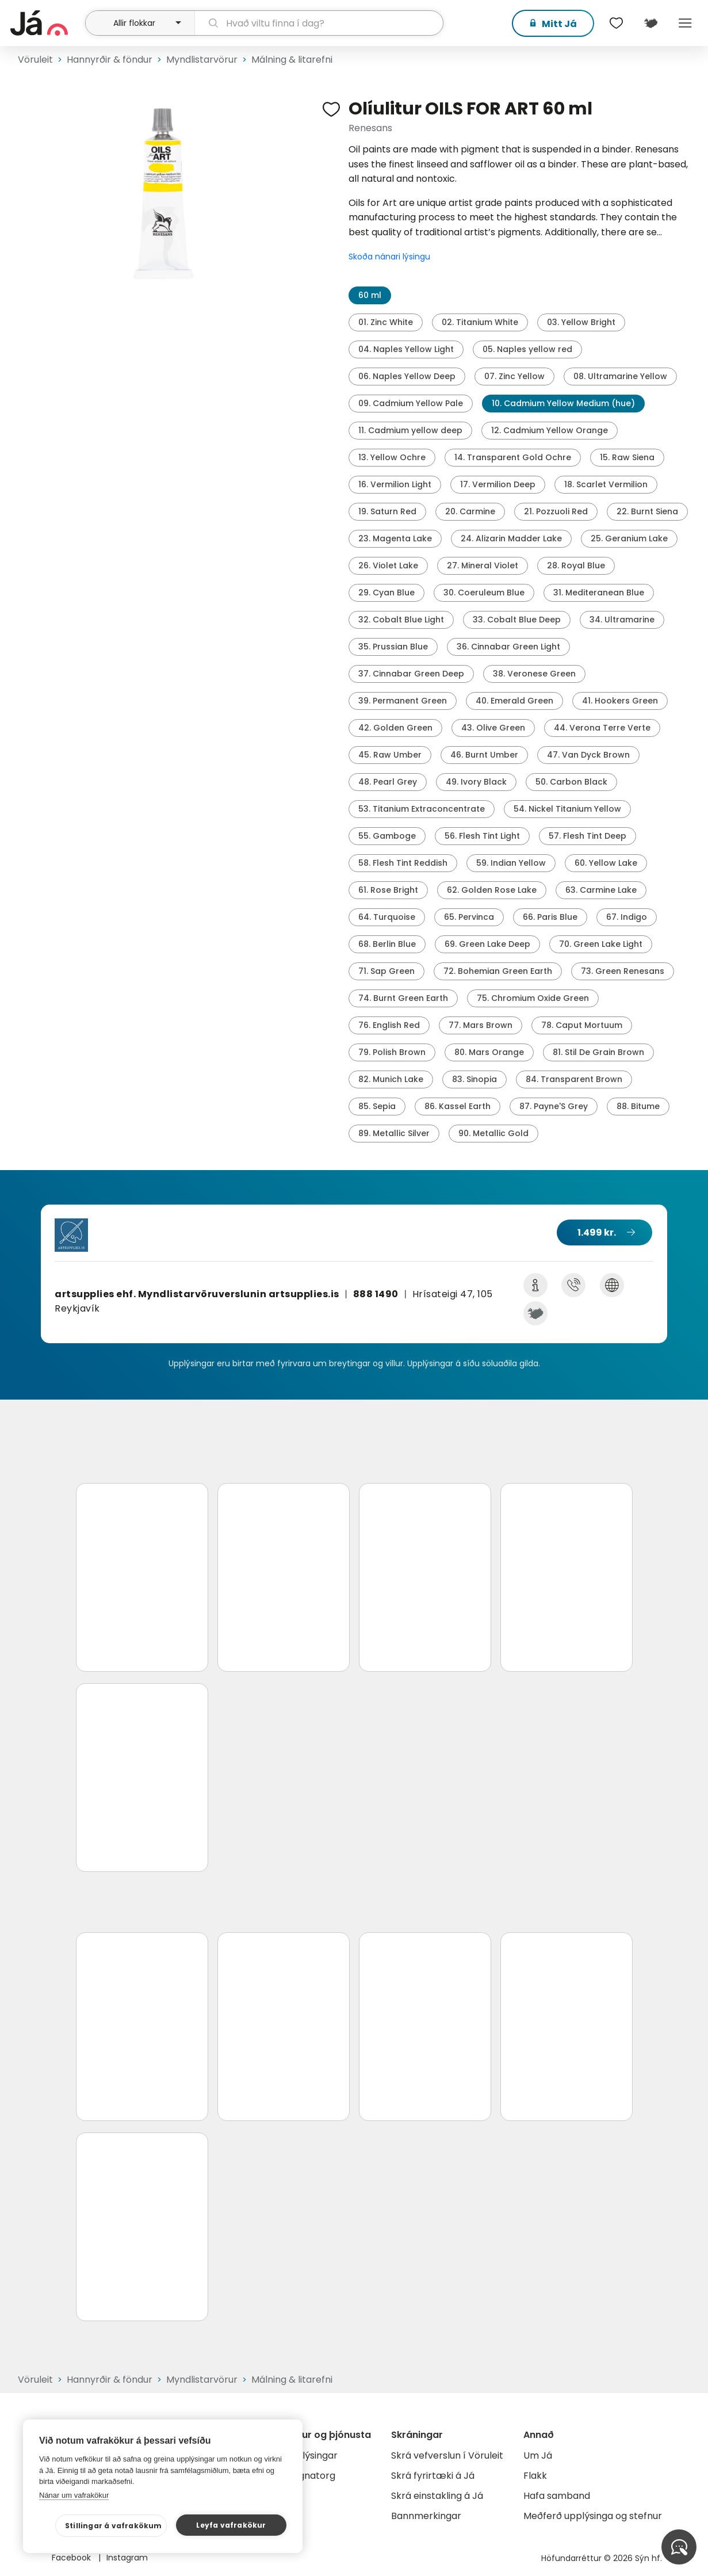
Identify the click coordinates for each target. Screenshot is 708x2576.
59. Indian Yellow (511, 863)
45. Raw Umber (390, 754)
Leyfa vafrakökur (231, 2525)
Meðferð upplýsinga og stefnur (592, 2516)
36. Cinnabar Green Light (508, 646)
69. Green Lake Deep (487, 944)
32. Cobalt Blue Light (401, 619)
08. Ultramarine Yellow (620, 376)
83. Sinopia (474, 1079)
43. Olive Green (493, 727)
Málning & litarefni (291, 59)
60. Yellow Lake (606, 863)
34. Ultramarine (622, 619)
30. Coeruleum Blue (484, 592)
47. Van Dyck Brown (588, 754)
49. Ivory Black (476, 782)
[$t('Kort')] (650, 23)
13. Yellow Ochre (392, 457)
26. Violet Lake (388, 565)
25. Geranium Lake (629, 538)
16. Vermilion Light (394, 484)
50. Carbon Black (571, 782)
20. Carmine (470, 511)
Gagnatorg (310, 2475)
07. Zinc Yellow (514, 376)
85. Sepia (377, 1106)
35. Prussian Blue (393, 646)
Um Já (537, 2455)
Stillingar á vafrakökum (113, 2526)
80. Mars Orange (489, 1052)
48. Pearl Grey (387, 782)
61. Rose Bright (388, 890)
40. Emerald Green (514, 700)
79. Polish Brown (392, 1052)
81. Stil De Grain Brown (598, 1052)
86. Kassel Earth (457, 1106)
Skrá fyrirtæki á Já (432, 2475)
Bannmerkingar (426, 2516)
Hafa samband (556, 2495)
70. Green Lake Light (600, 944)
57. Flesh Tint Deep (587, 836)
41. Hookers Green (620, 700)
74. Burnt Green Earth (403, 998)
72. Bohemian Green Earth (497, 971)
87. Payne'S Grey (553, 1106)
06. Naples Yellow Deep (407, 376)
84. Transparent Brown (574, 1079)
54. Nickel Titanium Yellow (567, 809)
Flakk (535, 2475)
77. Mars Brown (480, 1025)
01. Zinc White (385, 322)
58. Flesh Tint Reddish (402, 863)
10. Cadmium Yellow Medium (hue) (563, 403)
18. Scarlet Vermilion (606, 484)
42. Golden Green (395, 727)
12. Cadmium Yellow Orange (549, 430)
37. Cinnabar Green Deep (411, 673)
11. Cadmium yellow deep (410, 430)
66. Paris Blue (550, 917)
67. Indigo (626, 917)
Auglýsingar (311, 2455)
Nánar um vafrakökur (74, 2495)
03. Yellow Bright (581, 322)
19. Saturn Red (387, 511)
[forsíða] (46, 23)
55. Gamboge (387, 836)
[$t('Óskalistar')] (616, 23)
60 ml (369, 295)
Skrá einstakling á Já (437, 2495)
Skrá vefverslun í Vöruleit (447, 2455)
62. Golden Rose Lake (492, 890)
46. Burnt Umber (484, 754)
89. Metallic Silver (394, 1133)
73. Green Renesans (622, 971)
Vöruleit (35, 59)
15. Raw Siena (627, 457)
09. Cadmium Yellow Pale (410, 403)
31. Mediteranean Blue (598, 592)
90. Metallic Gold (493, 1133)
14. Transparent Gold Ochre (512, 457)
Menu (685, 23)
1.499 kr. (596, 1232)
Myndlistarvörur (202, 59)
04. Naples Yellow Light (406, 349)
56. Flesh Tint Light (482, 836)
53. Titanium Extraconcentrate (421, 809)
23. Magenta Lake (395, 538)
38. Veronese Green (534, 673)
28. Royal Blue (576, 565)
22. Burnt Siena (647, 511)
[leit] (319, 23)
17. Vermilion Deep (497, 484)
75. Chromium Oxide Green (533, 998)
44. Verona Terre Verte (602, 727)
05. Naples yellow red (527, 349)
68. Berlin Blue (387, 944)
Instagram (127, 2557)
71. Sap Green (386, 971)
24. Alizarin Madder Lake (511, 538)
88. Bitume (638, 1106)
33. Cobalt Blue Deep (517, 619)
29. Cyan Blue (386, 592)
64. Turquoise (386, 917)
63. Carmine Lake (601, 890)
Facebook (72, 2557)
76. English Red (389, 1025)
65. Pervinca (469, 917)
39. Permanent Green (402, 700)
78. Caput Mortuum (581, 1025)
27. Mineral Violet (482, 565)
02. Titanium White (480, 322)
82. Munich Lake (390, 1079)
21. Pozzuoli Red (556, 511)
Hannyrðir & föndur (109, 59)
